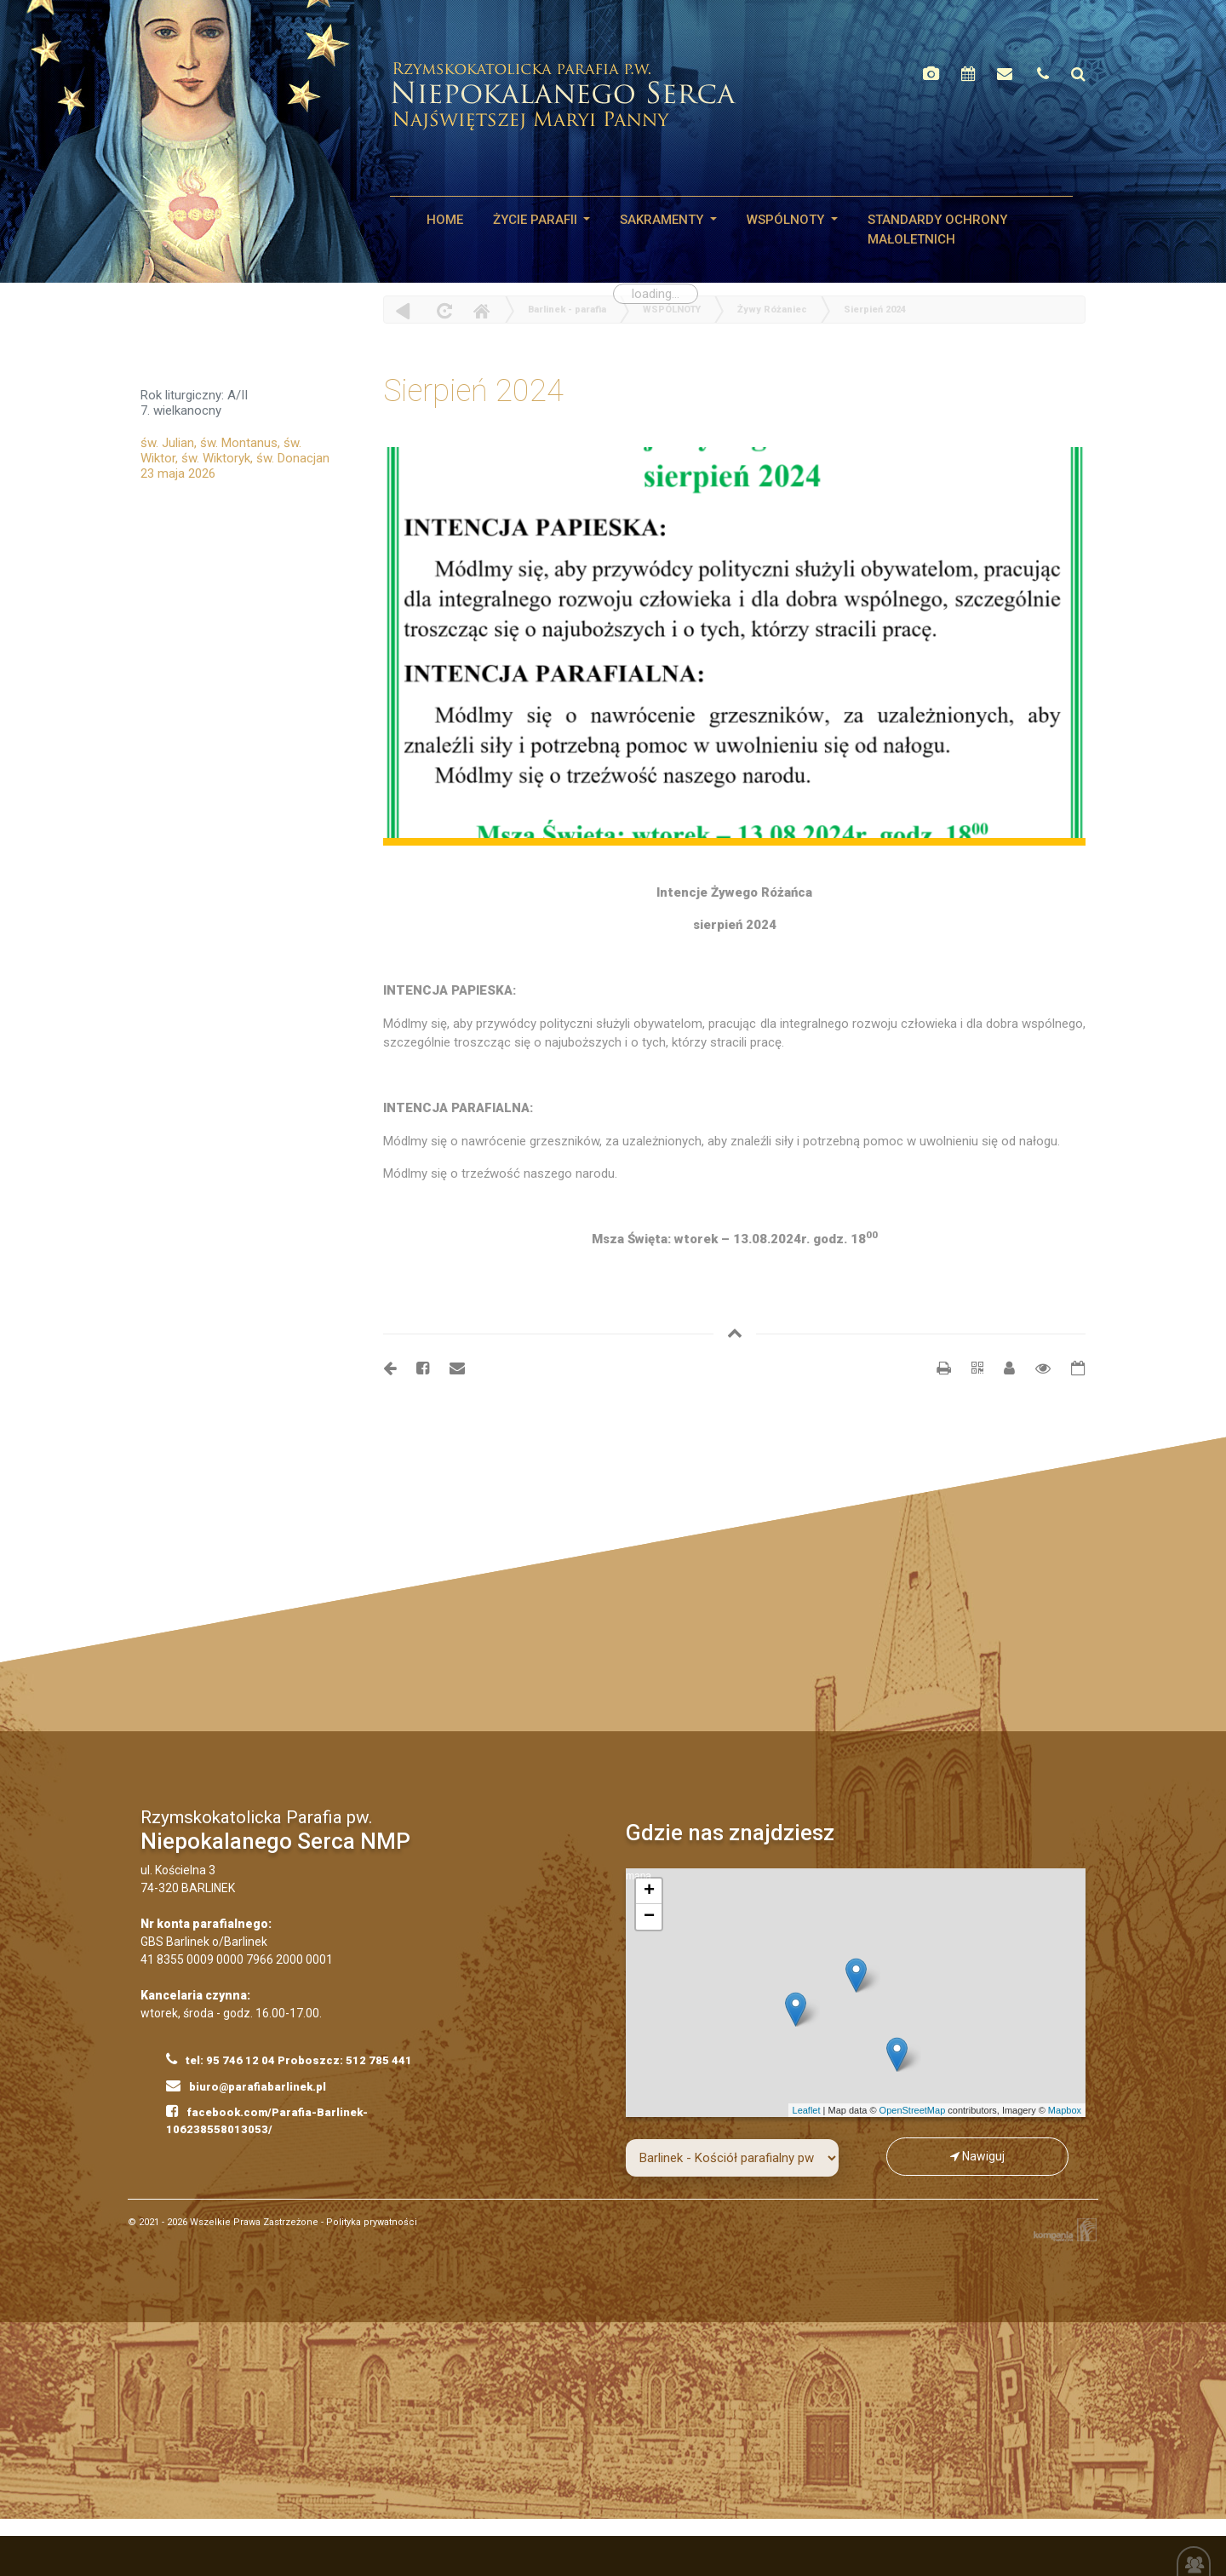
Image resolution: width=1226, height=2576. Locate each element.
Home (481, 310)
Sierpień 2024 (875, 309)
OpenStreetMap (912, 2110)
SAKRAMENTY (663, 219)
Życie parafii (537, 219)
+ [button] (649, 1891)
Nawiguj (977, 2156)
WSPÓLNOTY (787, 219)
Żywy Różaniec (772, 309)
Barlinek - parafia (567, 309)
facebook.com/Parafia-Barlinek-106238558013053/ (267, 2119)
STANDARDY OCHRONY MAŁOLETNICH (937, 229)
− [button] (649, 1917)
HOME (445, 219)
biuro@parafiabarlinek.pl (246, 2085)
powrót (403, 310)
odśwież (442, 310)
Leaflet (807, 2110)
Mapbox (1064, 2110)
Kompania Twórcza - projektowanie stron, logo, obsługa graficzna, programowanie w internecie (1061, 2230)
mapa (853, 1992)
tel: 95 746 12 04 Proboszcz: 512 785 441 (289, 2059)
